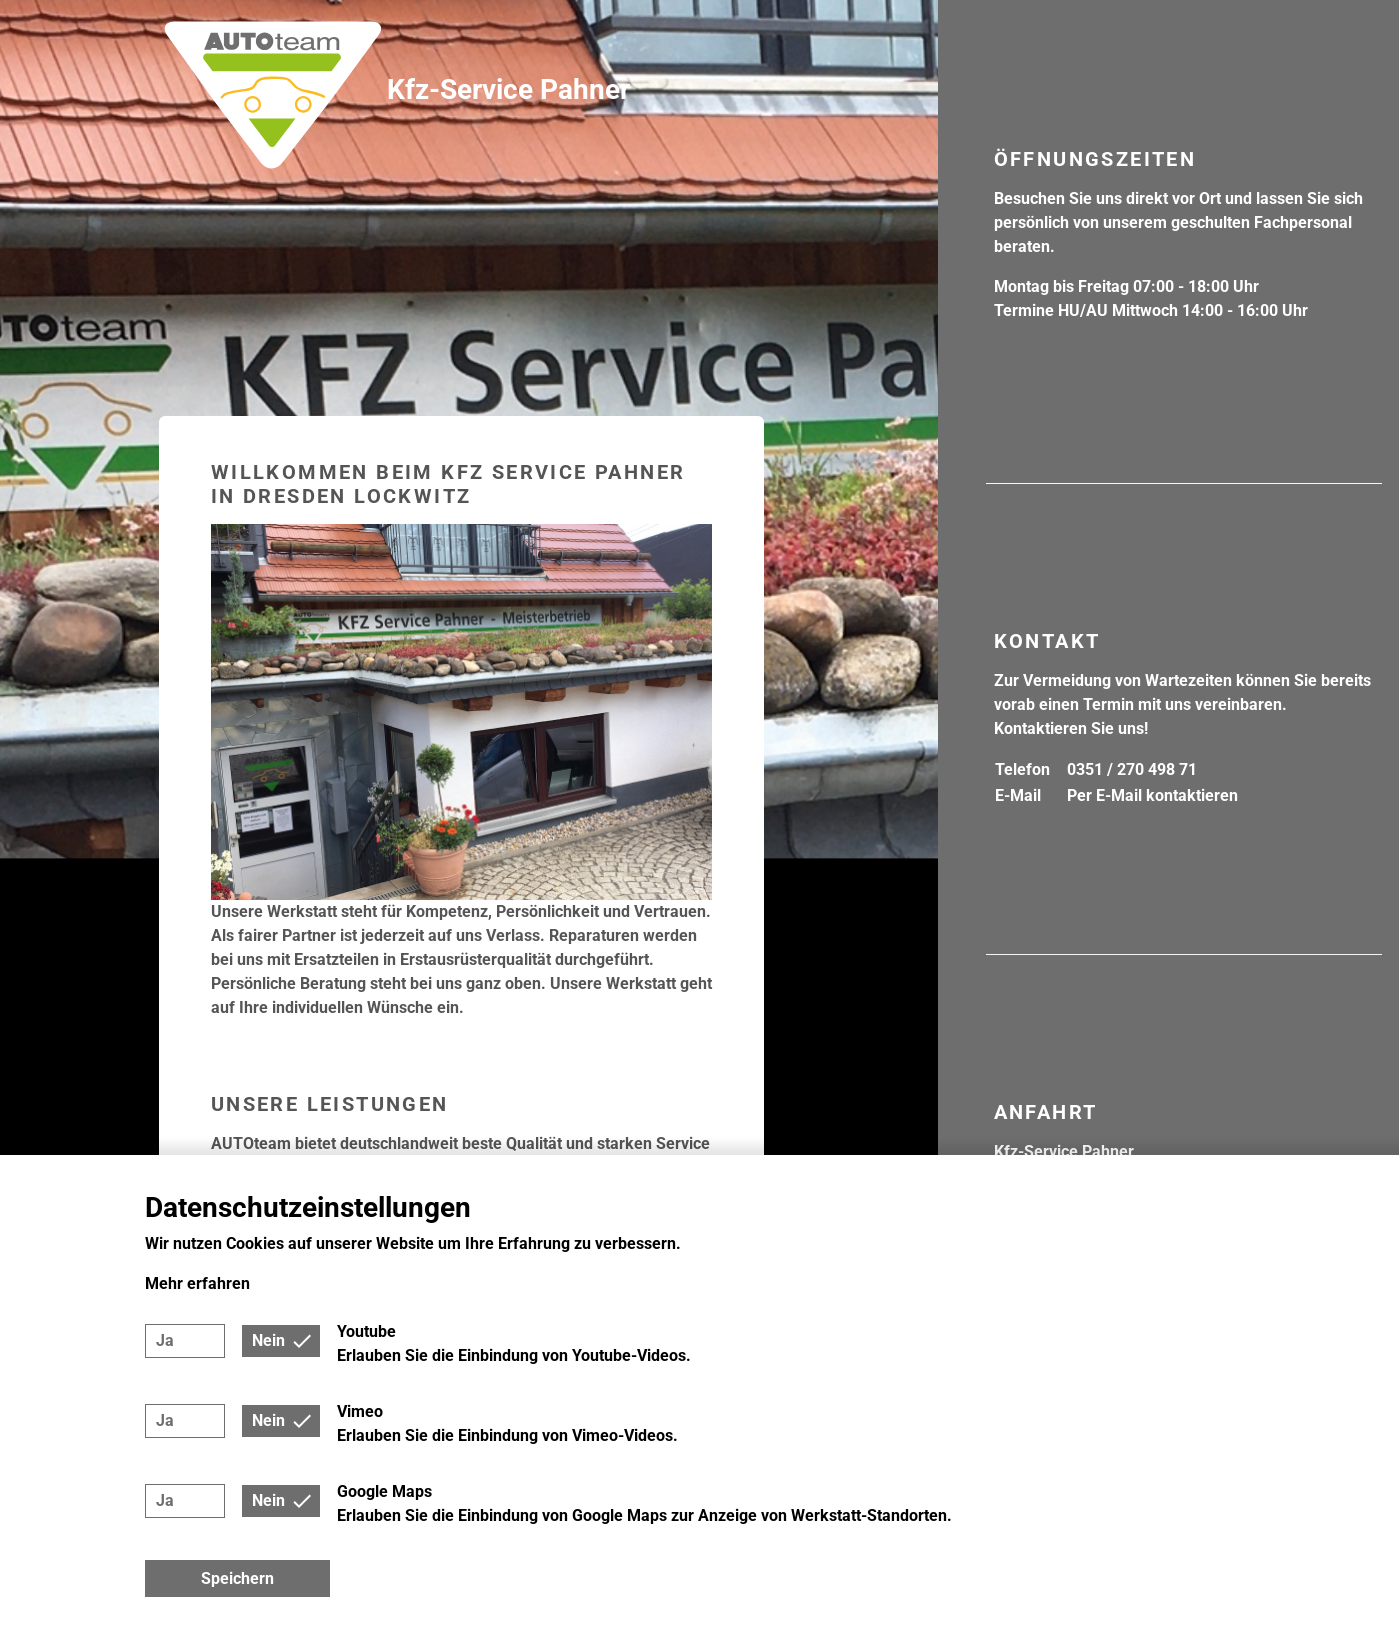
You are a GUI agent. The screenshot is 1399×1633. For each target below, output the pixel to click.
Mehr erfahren (197, 1283)
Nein (268, 1340)
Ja (165, 1340)
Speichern (237, 1578)
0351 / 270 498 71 (1132, 769)
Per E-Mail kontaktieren (1152, 795)
